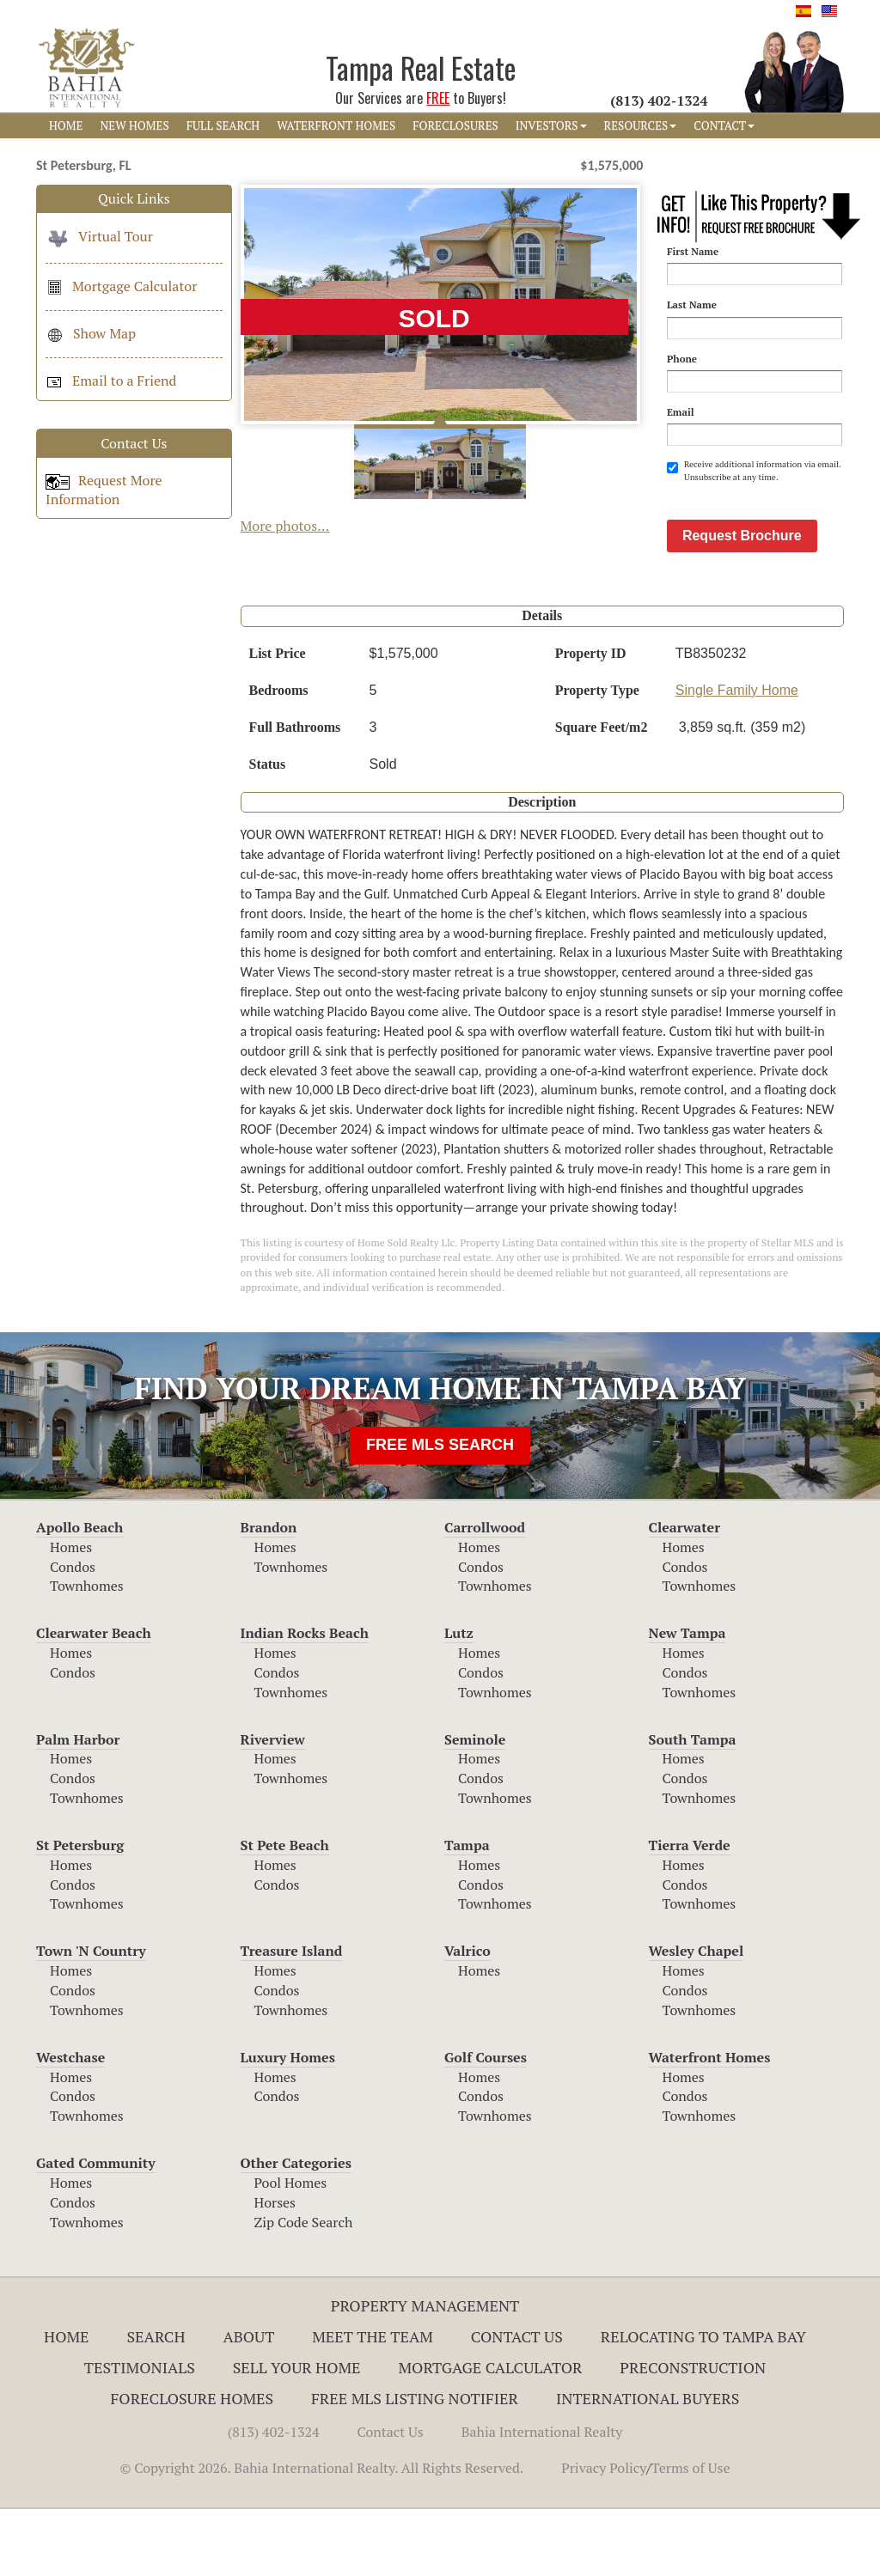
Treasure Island (292, 2017)
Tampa (467, 1912)
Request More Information (104, 490)
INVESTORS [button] (551, 125)
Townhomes (87, 1652)
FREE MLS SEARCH (440, 1511)
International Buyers (647, 2465)
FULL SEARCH (223, 125)
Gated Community (96, 2229)
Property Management (425, 2372)
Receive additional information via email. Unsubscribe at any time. (753, 470)
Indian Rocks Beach (305, 1699)
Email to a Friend (111, 380)
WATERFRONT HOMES (336, 125)
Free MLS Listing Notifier (414, 2465)
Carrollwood (484, 1594)
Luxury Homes (288, 2124)
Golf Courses (485, 2124)
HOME (65, 125)
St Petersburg (80, 1912)
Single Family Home (736, 757)
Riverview (273, 1806)
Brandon (269, 1594)
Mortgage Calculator (121, 286)
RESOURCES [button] (640, 125)
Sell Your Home (297, 2434)
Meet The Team (372, 2403)
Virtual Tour (99, 236)
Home (66, 2403)
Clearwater (685, 1594)
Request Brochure (742, 602)
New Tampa (687, 1699)
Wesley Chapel (696, 2017)
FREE (437, 98)
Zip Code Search (303, 2289)
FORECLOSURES (455, 125)
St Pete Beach (285, 1912)
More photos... (285, 525)
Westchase (70, 2124)
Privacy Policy (603, 2534)
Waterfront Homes (710, 2124)
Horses (275, 2269)
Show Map (91, 333)
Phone (682, 358)
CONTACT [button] (724, 125)
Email (680, 411)
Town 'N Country (91, 2017)
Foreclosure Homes (192, 2465)
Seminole (474, 1806)
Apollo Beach (79, 1594)
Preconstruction (693, 2434)
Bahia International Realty (542, 2498)
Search (155, 2403)
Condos (72, 1633)
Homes (71, 1614)
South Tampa (692, 1806)
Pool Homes (290, 2249)
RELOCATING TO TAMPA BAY (703, 2403)
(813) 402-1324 (274, 2498)
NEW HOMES (134, 125)
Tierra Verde (689, 1912)
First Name (692, 251)
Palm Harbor (77, 1806)
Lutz (459, 1699)
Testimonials (139, 2434)
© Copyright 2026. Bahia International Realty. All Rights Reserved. (321, 2534)
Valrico (467, 2017)
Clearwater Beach (93, 1699)
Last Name (692, 304)
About (248, 2403)
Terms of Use (690, 2534)
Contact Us (517, 2403)
